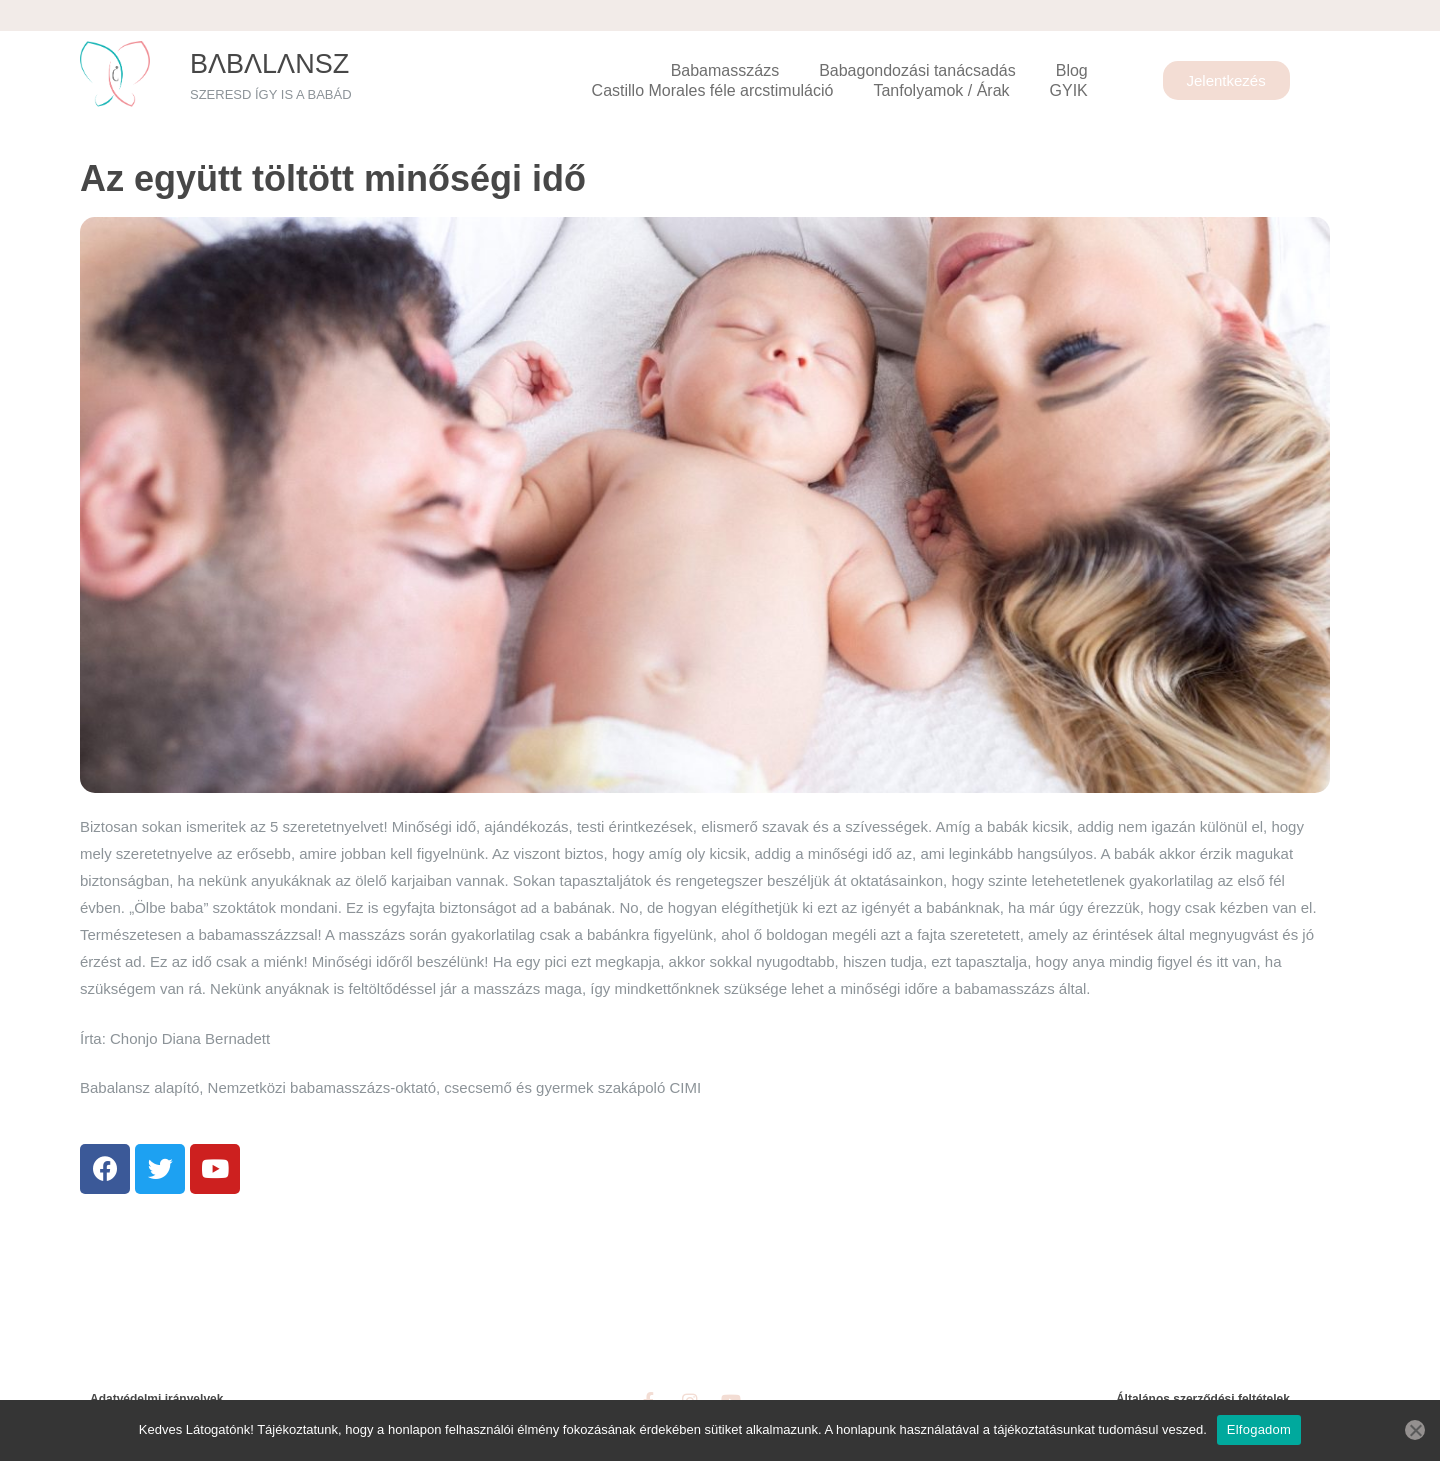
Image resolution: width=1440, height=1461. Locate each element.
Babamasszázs (725, 70)
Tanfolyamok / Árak (941, 90)
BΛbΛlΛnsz (269, 64)
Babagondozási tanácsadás (917, 70)
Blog (1072, 70)
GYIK (1069, 90)
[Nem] (1415, 1430)
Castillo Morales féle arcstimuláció (713, 90)
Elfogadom (1259, 1429)
